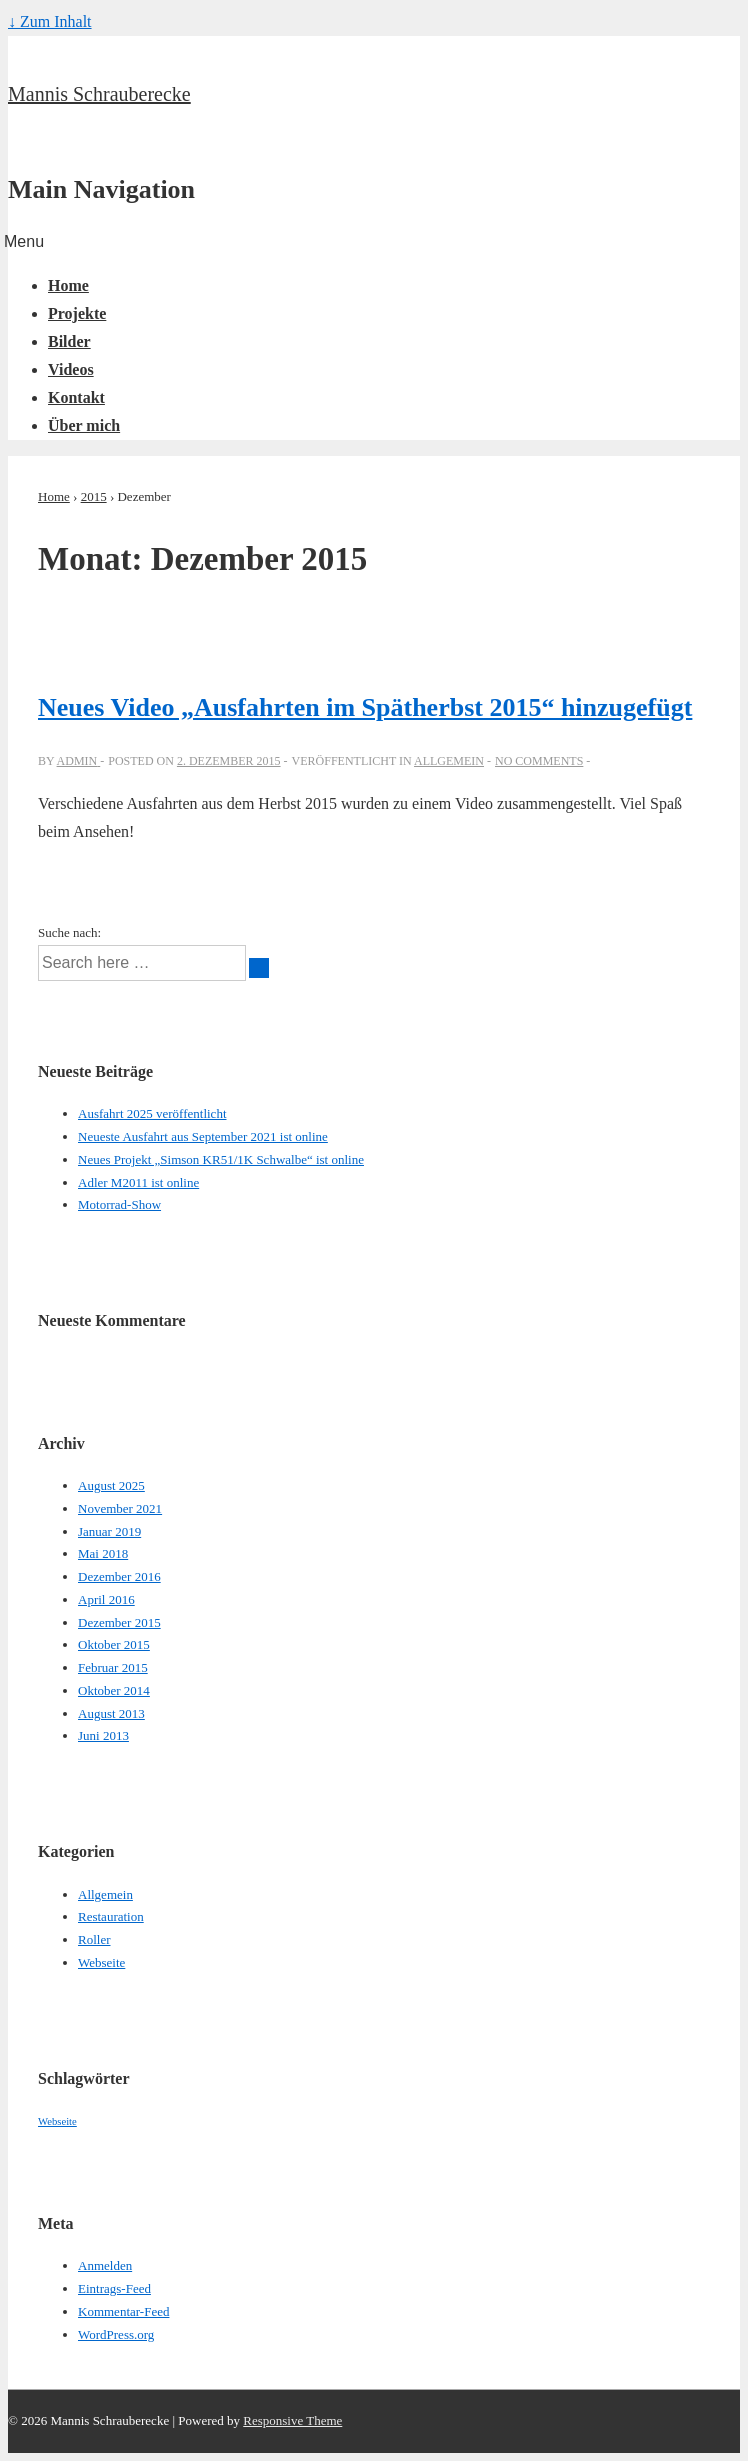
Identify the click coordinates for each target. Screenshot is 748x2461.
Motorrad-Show (119, 1204)
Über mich (84, 425)
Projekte (77, 313)
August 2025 (111, 1485)
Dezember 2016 (119, 1576)
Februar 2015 (113, 1667)
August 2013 (111, 1713)
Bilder (69, 341)
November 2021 (120, 1508)
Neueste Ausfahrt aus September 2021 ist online (203, 1136)
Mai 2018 (103, 1553)
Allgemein (449, 761)
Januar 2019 (109, 1531)
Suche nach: (69, 932)
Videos (71, 369)
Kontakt (76, 397)
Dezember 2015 (119, 1622)
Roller (94, 1939)
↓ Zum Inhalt (50, 21)
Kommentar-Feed (123, 2311)
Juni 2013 (103, 1735)
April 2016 (106, 1599)
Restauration (111, 1916)
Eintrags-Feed (114, 2288)
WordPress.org (116, 2334)
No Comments (539, 761)
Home (68, 285)
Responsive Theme (292, 2420)
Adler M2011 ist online (138, 1182)
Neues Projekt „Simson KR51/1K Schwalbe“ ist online (221, 1159)
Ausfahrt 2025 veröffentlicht (152, 1113)
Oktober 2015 (114, 1644)
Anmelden (105, 2265)
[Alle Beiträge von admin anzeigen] (79, 761)
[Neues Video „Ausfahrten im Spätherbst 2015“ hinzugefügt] (229, 761)
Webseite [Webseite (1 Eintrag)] (57, 2121)
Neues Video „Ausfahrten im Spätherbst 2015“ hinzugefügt (365, 707)
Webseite (101, 1962)
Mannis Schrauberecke (99, 94)
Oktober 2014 (114, 1690)
